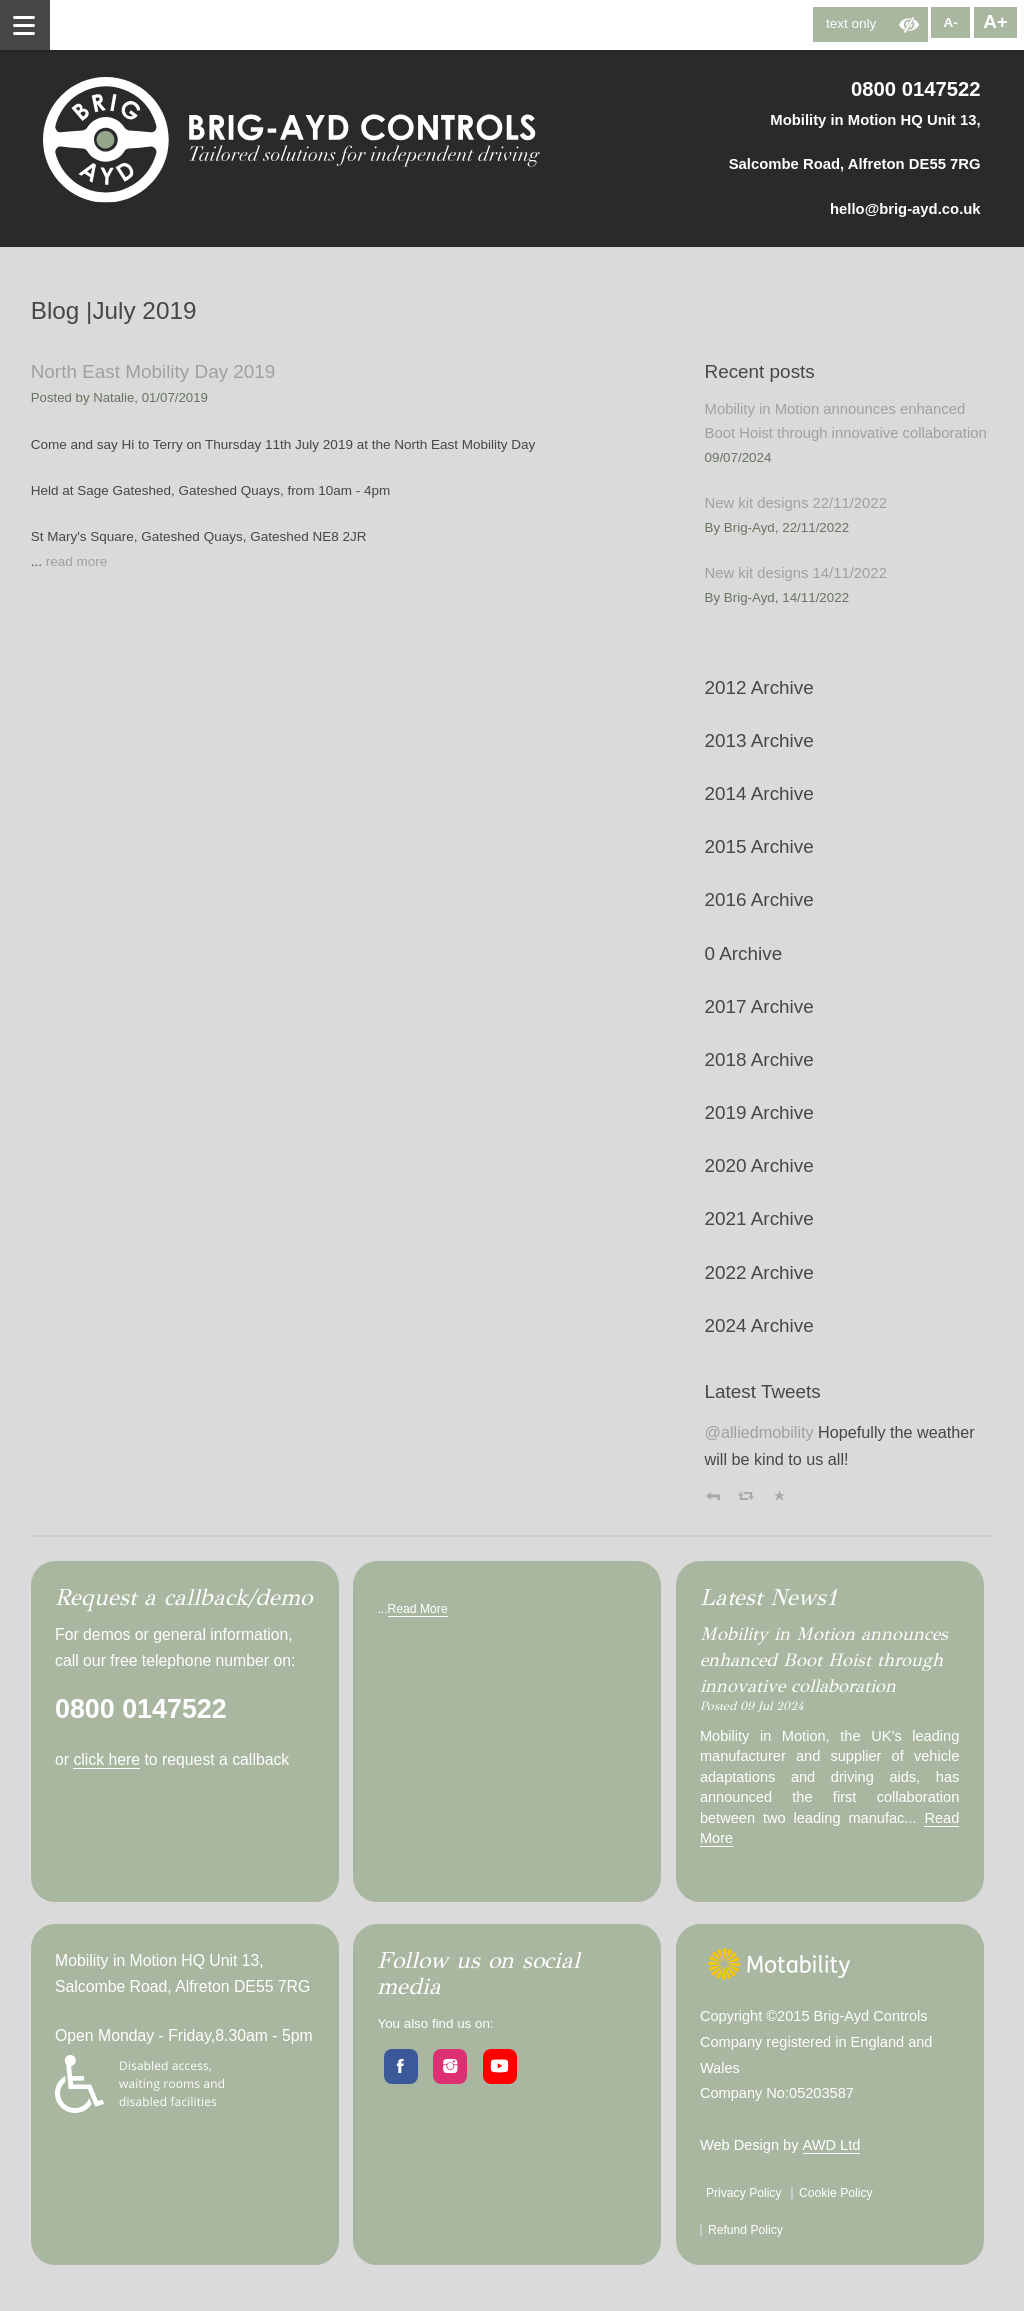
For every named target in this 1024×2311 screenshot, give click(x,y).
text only (851, 23)
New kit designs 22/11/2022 (796, 503)
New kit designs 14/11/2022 (796, 573)
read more (77, 561)
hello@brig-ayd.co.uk (905, 209)
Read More (418, 1609)
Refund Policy (745, 2230)
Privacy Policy (744, 2193)
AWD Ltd (832, 2145)
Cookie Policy (836, 2193)
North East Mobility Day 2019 (153, 371)
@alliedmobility (759, 1432)
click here (106, 1759)
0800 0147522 (916, 89)
